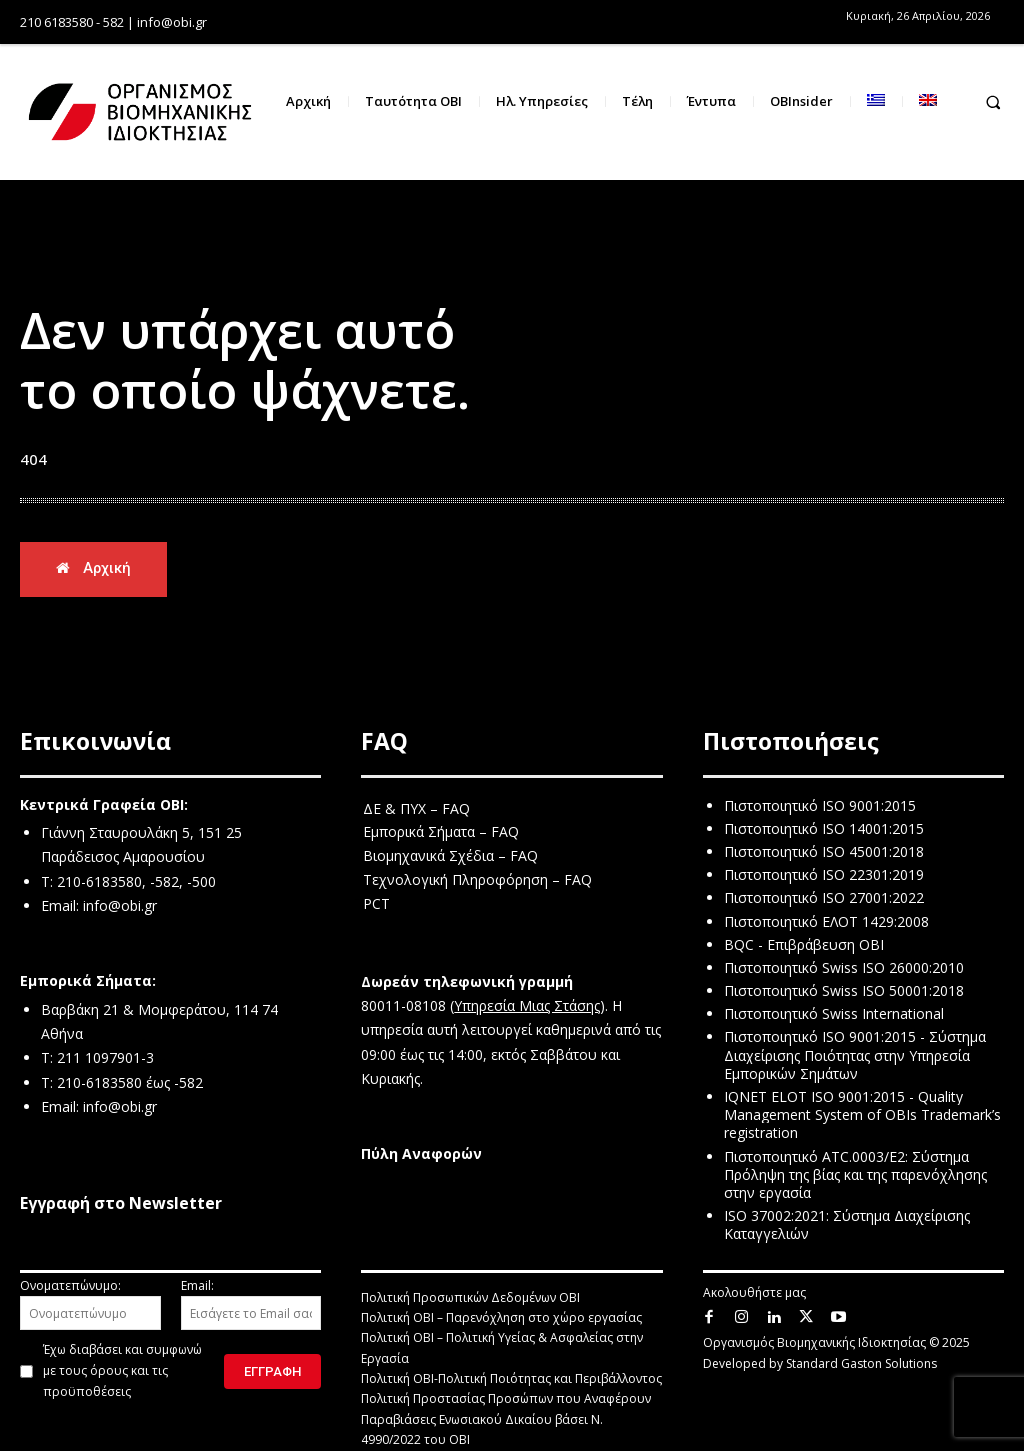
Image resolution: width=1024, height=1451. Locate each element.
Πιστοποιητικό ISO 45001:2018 (824, 852)
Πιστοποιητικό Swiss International (834, 1014)
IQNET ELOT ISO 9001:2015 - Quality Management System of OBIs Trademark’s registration (862, 1115)
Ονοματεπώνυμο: (90, 1304)
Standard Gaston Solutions (861, 1363)
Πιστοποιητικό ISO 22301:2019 (824, 875)
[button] (993, 101)
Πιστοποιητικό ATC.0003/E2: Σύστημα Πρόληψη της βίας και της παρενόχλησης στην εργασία (855, 1174)
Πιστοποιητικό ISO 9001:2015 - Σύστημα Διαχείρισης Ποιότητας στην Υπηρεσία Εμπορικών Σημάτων (855, 1055)
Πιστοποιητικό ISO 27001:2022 (824, 898)
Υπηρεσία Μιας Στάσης (527, 1006)
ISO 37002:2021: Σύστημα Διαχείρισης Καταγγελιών (847, 1225)
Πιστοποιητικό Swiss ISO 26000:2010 (844, 968)
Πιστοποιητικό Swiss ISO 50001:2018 (844, 991)
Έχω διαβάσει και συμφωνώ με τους (122, 1371)
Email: (251, 1304)
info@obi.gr (120, 906)
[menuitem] (876, 101)
